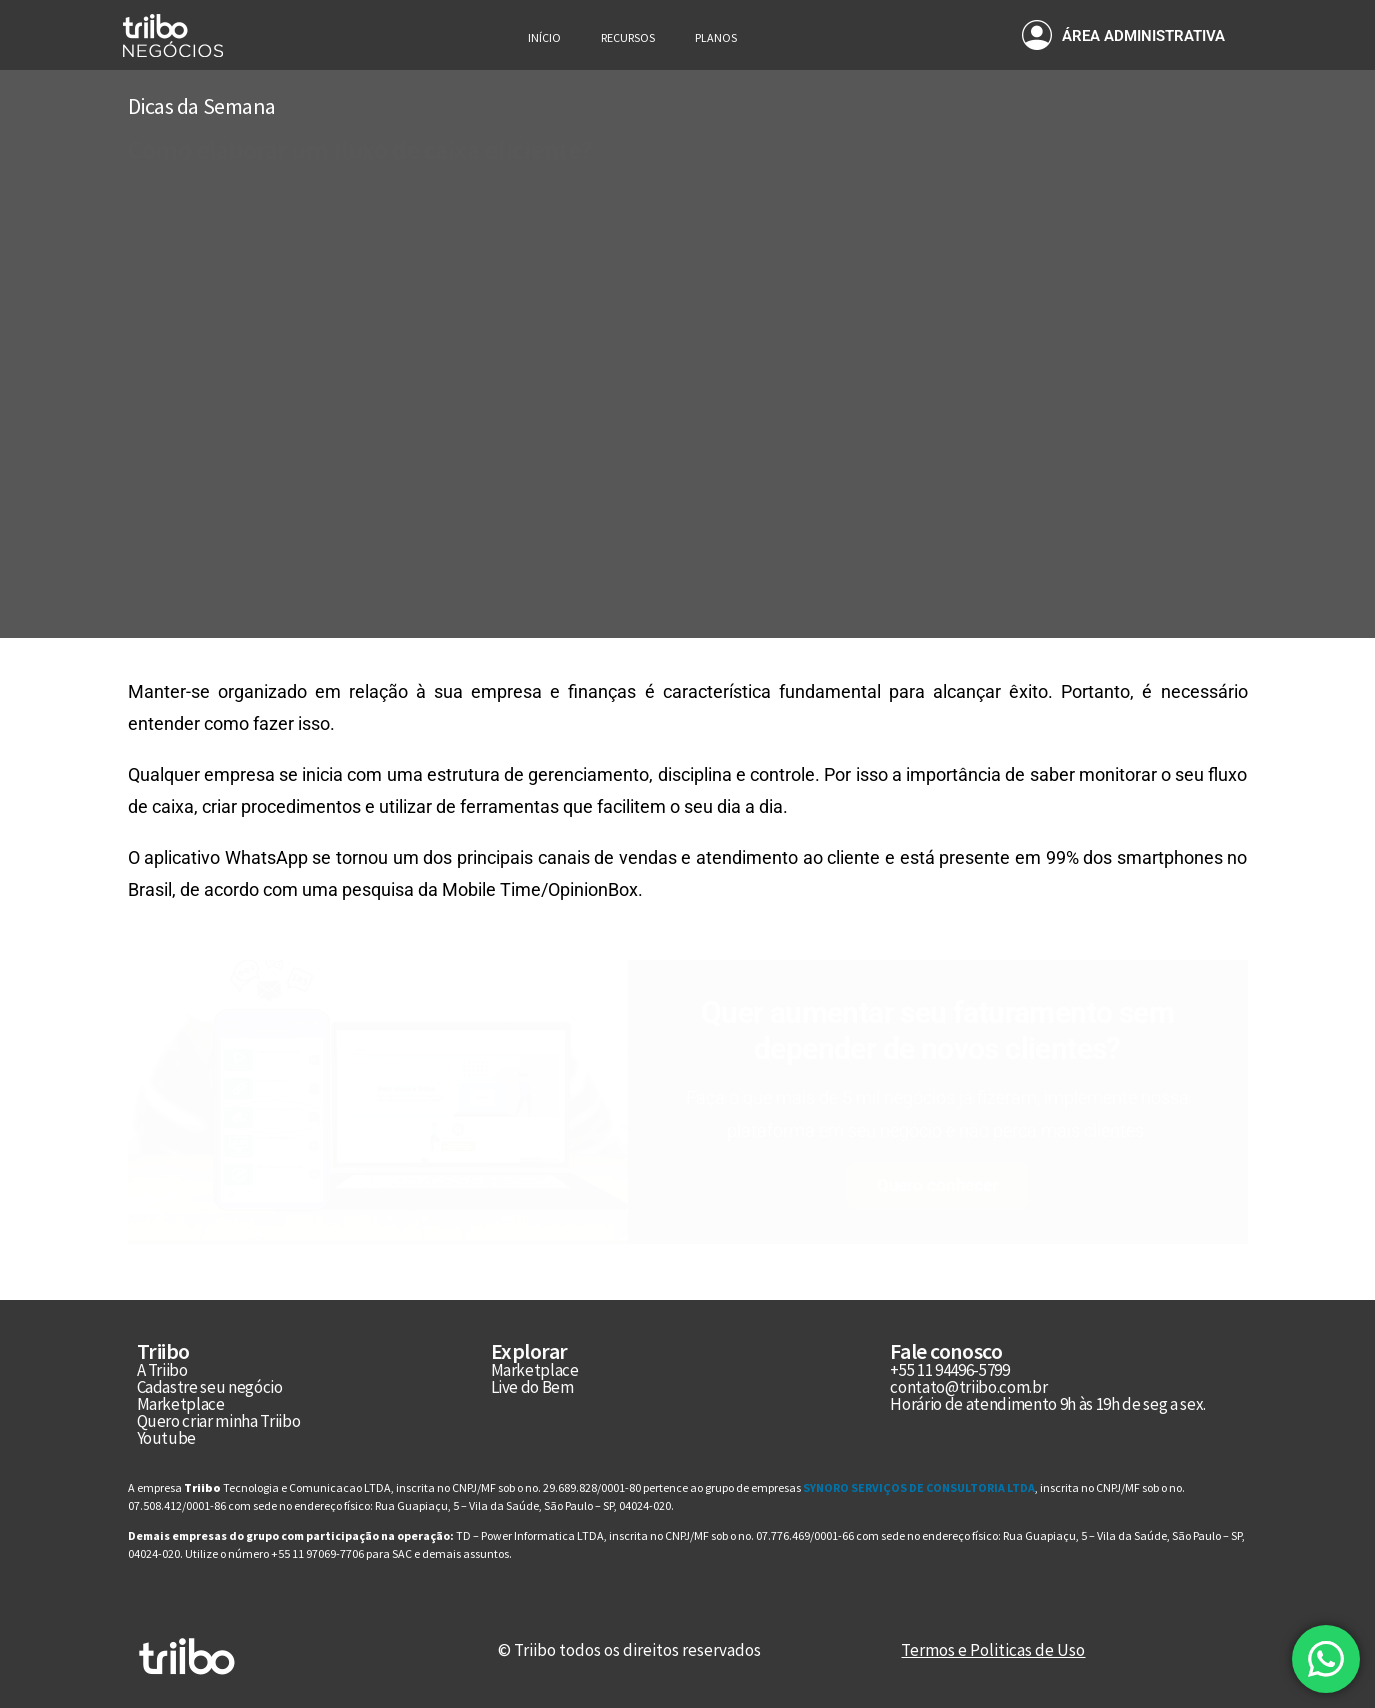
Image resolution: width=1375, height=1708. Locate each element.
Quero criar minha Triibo (219, 1421)
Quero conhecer (937, 1185)
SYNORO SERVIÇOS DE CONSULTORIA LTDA (918, 1487)
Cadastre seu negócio (210, 1387)
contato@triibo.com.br (968, 1387)
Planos (716, 37)
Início (544, 37)
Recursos (628, 37)
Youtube (167, 1438)
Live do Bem (532, 1387)
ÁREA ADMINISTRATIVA (1143, 36)
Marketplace (181, 1404)
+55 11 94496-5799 (949, 1370)
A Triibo (162, 1370)
